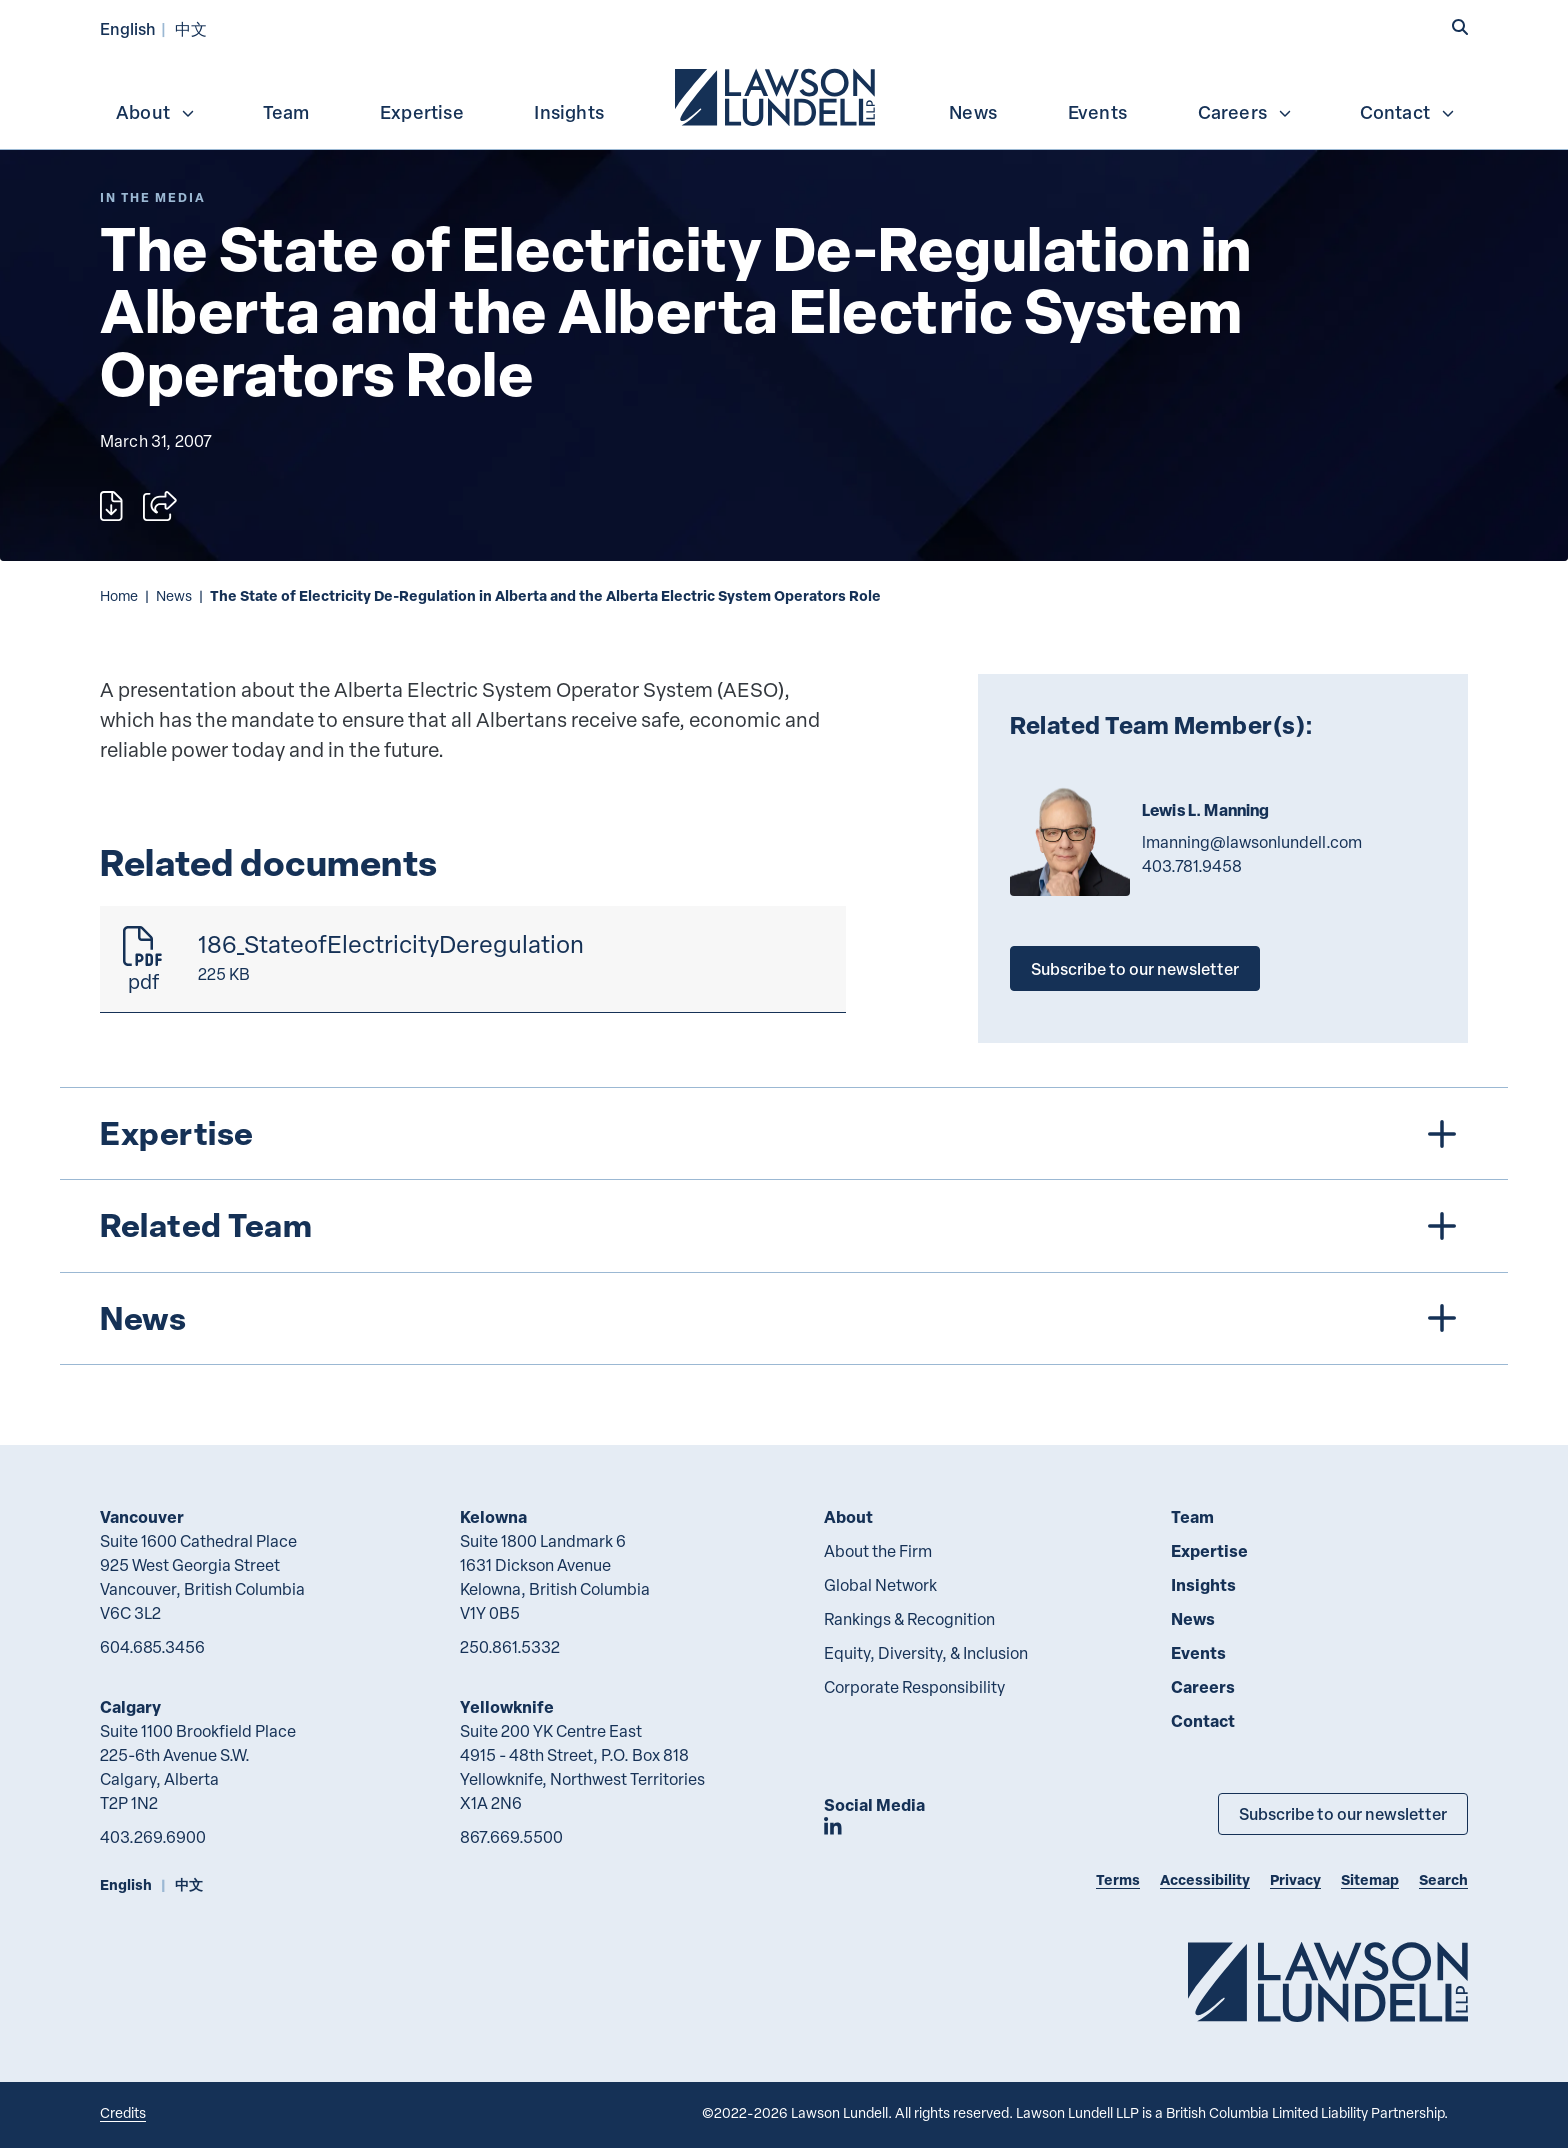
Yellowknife (507, 1706)
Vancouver (142, 1516)
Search (1443, 1879)
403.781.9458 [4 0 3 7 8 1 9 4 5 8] (1192, 866)
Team (286, 112)
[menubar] (784, 95)
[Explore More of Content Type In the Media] (153, 197)
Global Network (880, 1585)
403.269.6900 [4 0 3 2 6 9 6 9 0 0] (153, 1837)
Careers (1245, 112)
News (973, 112)
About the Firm (878, 1551)
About (156, 112)
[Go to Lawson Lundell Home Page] (1328, 1981)
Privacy (1295, 1879)
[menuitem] (777, 95)
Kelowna (493, 1516)
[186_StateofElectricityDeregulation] (473, 959)
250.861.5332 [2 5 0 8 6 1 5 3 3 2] (510, 1647)
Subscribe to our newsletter (1135, 968)
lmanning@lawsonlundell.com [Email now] (1252, 842)
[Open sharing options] (160, 506)
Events (1097, 112)
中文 (191, 28)
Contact (1408, 112)
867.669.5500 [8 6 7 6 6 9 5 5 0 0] (511, 1837)
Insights (569, 112)
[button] (1460, 27)
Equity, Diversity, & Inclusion (926, 1653)
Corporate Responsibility (914, 1687)
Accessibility (1205, 1879)
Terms (1118, 1879)
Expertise (422, 112)
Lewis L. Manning (1206, 810)
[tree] (784, 1226)
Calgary (130, 1706)
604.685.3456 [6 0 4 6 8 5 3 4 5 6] (152, 1647)
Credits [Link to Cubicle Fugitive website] (123, 2112)
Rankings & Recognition (909, 1619)
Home (119, 595)
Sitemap (1370, 1879)
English (128, 28)
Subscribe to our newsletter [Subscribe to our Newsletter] (1343, 1813)
